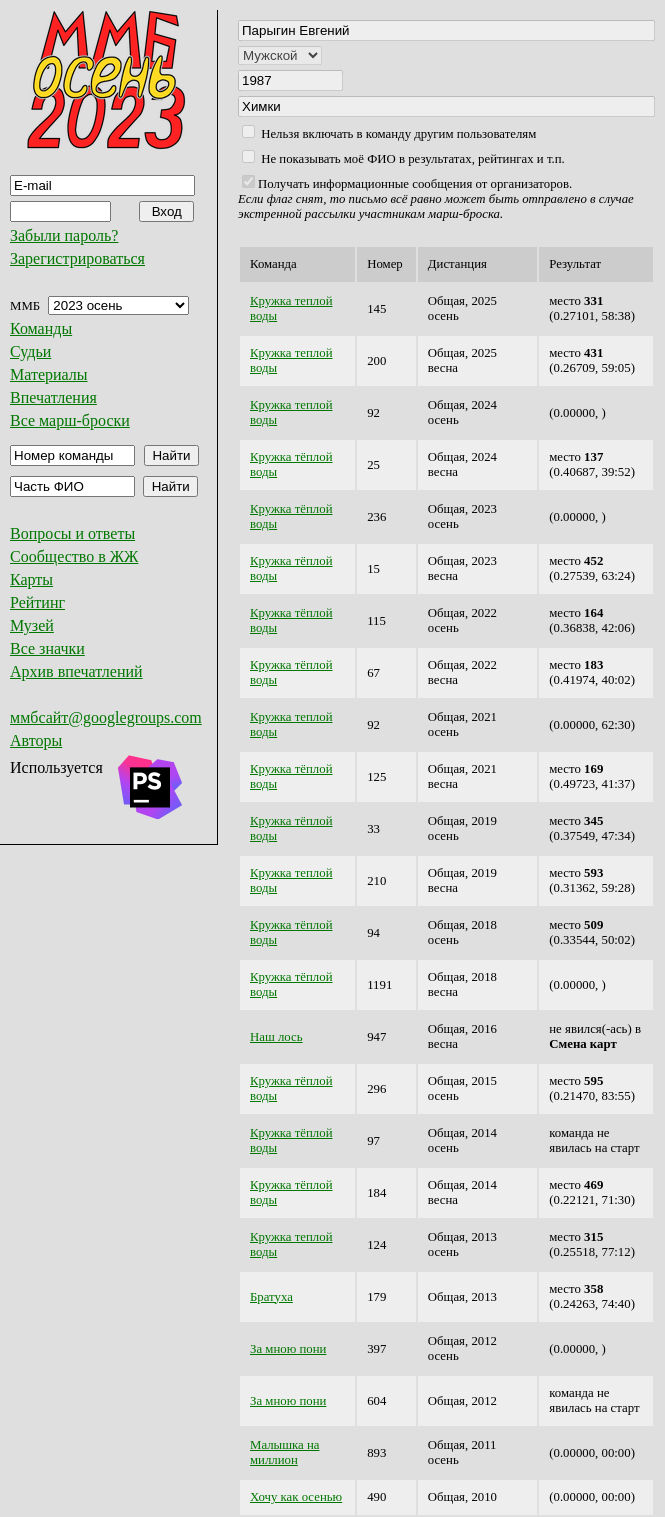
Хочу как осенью (296, 1497)
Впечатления (53, 397)
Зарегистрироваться (77, 258)
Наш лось (276, 1037)
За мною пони (288, 1349)
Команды (41, 328)
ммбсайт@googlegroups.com (106, 717)
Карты (31, 579)
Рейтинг (37, 602)
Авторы (36, 740)
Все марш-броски (70, 420)
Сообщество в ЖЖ (74, 556)
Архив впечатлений (76, 671)
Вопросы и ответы (72, 533)
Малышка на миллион (284, 1452)
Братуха (271, 1297)
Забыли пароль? (64, 235)
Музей (32, 625)
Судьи (30, 351)
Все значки (47, 648)
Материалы (49, 374)
